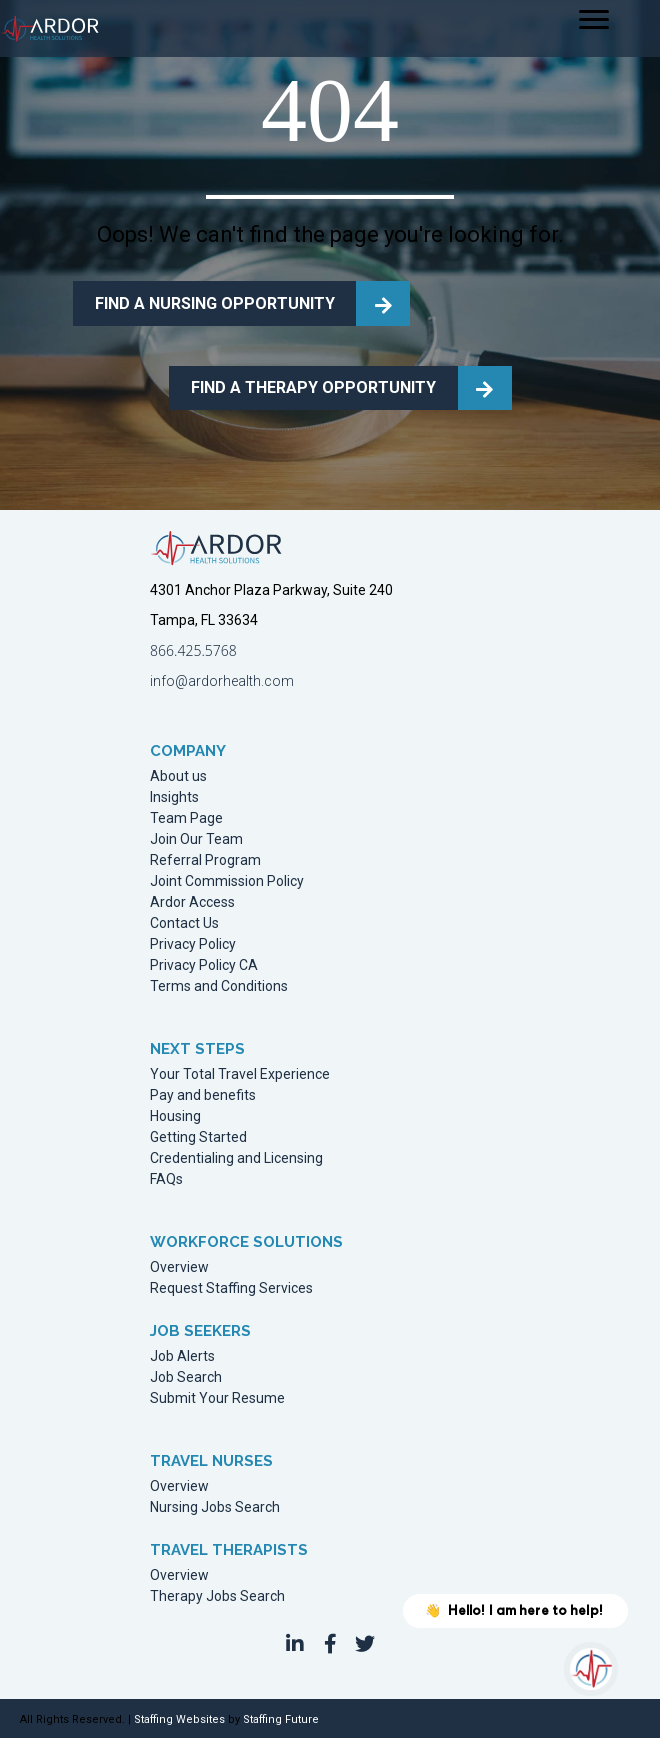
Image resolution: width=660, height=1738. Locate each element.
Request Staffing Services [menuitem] (231, 1288)
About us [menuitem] (178, 776)
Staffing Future (281, 1719)
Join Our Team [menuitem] (196, 839)
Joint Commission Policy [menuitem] (227, 881)
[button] (295, 1644)
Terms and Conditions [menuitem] (219, 986)
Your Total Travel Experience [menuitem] (240, 1074)
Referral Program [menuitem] (205, 860)
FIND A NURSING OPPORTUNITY (215, 303)
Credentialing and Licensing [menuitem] (236, 1158)
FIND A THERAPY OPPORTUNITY (313, 387)
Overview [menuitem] (179, 1267)
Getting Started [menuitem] (198, 1137)
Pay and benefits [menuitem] (203, 1095)
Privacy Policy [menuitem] (193, 944)
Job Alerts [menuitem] (182, 1356)
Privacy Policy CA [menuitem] (204, 965)
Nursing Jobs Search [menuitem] (215, 1507)
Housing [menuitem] (175, 1116)
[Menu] (594, 20)
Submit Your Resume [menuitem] (217, 1398)
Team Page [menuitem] (186, 818)
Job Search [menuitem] (186, 1377)
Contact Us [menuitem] (184, 923)
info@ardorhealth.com (222, 681)
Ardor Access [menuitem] (192, 902)
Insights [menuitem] (174, 797)
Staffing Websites (179, 1719)
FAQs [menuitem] (166, 1179)
